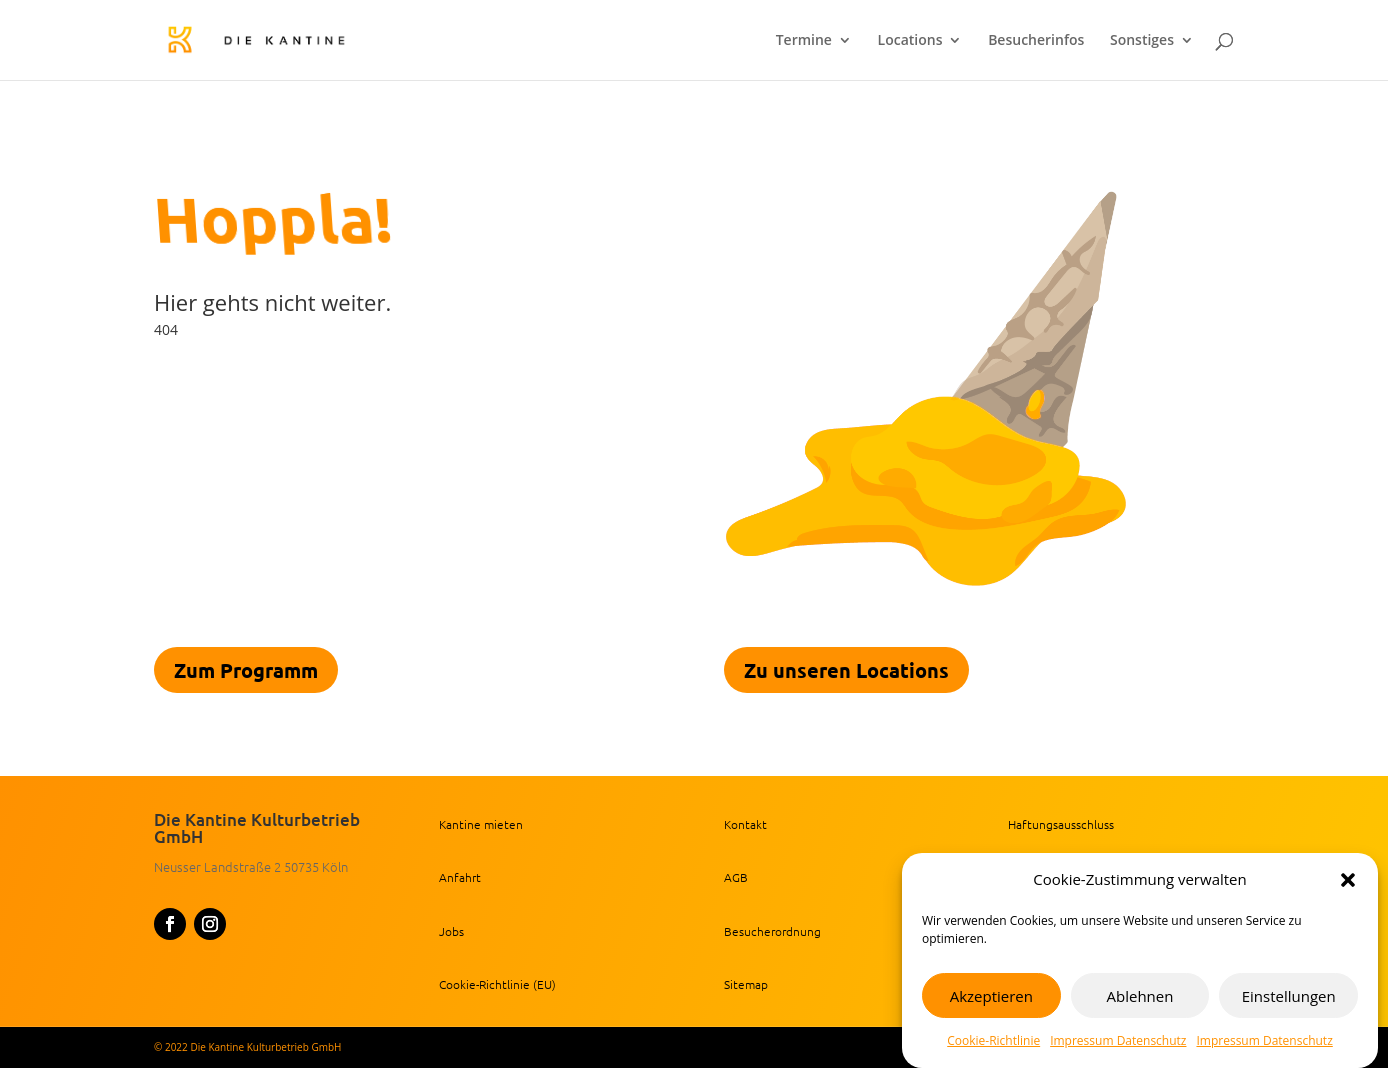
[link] (293, 38)
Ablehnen (1140, 997)
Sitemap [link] (746, 984)
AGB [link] (736, 877)
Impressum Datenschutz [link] (1118, 1042)
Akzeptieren (991, 997)
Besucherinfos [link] (1036, 41)
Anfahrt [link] (460, 877)
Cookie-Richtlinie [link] (993, 1042)
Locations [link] (910, 41)
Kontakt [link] (745, 824)
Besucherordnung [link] (772, 931)
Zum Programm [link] (246, 670)
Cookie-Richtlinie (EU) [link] (497, 984)
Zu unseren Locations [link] (846, 670)
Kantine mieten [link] (481, 824)
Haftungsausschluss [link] (1061, 824)
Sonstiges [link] (1142, 41)
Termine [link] (804, 41)
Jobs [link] (451, 931)
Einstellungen (1289, 997)
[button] (1348, 882)
